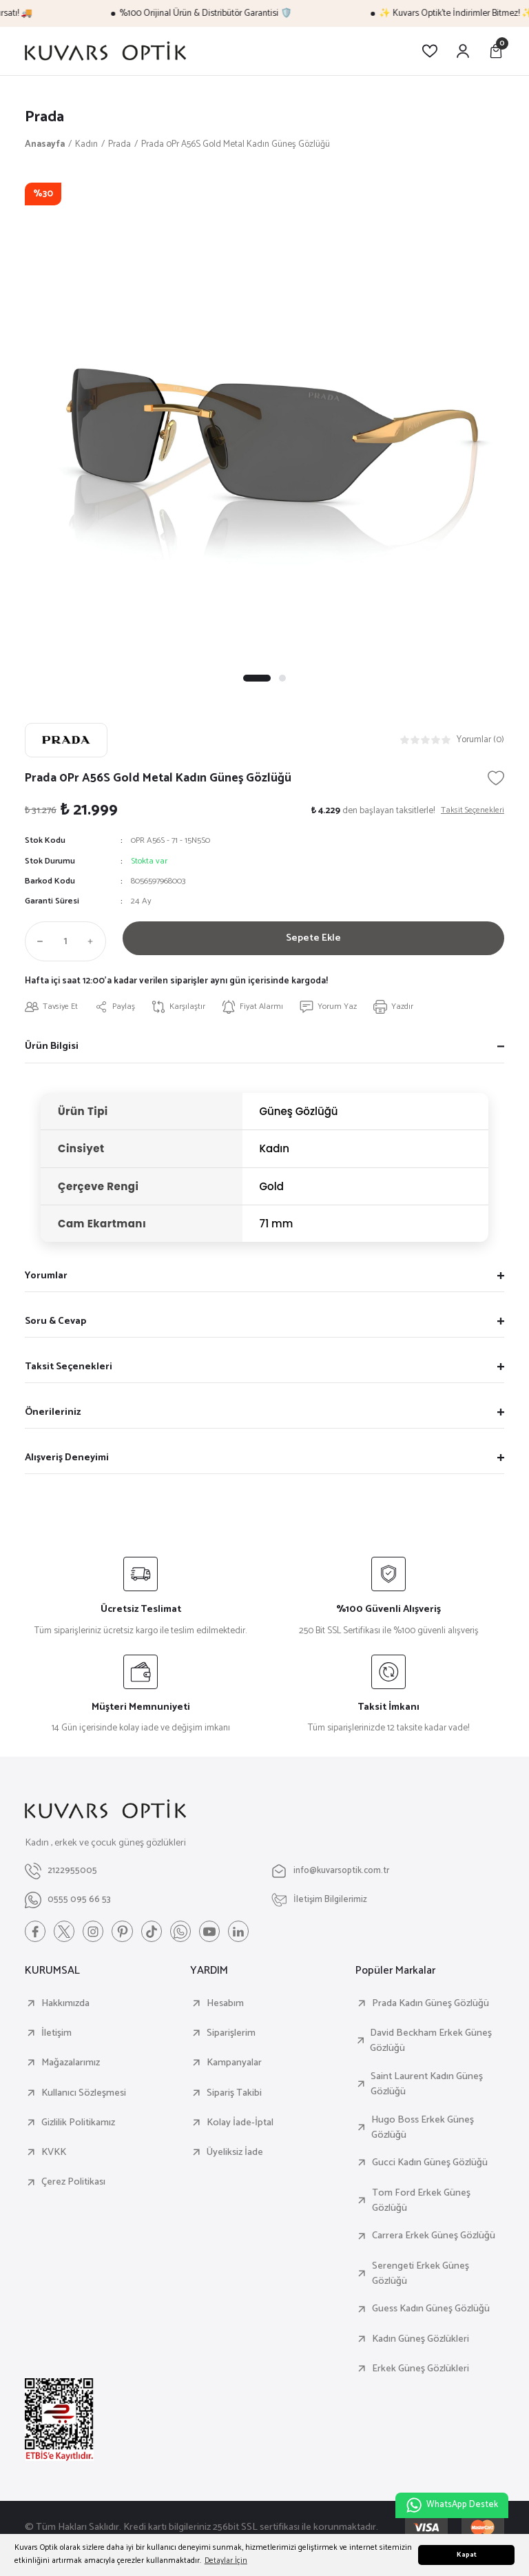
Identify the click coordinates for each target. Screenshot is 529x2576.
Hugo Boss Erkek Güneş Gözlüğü (422, 2130)
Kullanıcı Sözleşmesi (83, 2095)
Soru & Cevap (55, 1322)
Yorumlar (46, 1277)
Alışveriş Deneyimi (67, 1459)
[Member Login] (463, 51)
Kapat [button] (467, 2555)
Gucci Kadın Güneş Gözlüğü (430, 2166)
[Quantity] (65, 942)
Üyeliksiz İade (235, 2155)
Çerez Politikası (73, 2185)
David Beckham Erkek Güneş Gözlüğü (431, 2044)
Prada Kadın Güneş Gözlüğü (430, 2006)
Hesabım (225, 2006)
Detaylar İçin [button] (226, 2560)
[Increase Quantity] (93, 942)
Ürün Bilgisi (52, 1048)
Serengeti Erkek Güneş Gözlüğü (420, 2276)
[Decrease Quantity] (37, 942)
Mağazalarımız (70, 2066)
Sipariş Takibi (234, 2095)
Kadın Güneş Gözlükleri (420, 2341)
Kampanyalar (234, 2066)
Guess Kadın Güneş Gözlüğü (431, 2312)
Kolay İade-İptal (240, 2125)
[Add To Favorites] (496, 778)
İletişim (56, 2036)
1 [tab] (257, 678)
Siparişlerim (231, 2036)
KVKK (53, 2155)
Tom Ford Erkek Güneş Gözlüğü (421, 2203)
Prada (46, 117)
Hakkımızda (65, 2006)
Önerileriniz (53, 1413)
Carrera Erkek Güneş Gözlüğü (433, 2239)
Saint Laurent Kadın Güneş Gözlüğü (427, 2087)
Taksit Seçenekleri (68, 1368)
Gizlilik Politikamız (78, 2125)
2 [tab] (282, 678)
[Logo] (105, 51)
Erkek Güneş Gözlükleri (420, 2372)
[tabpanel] (264, 423)
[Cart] (496, 51)
